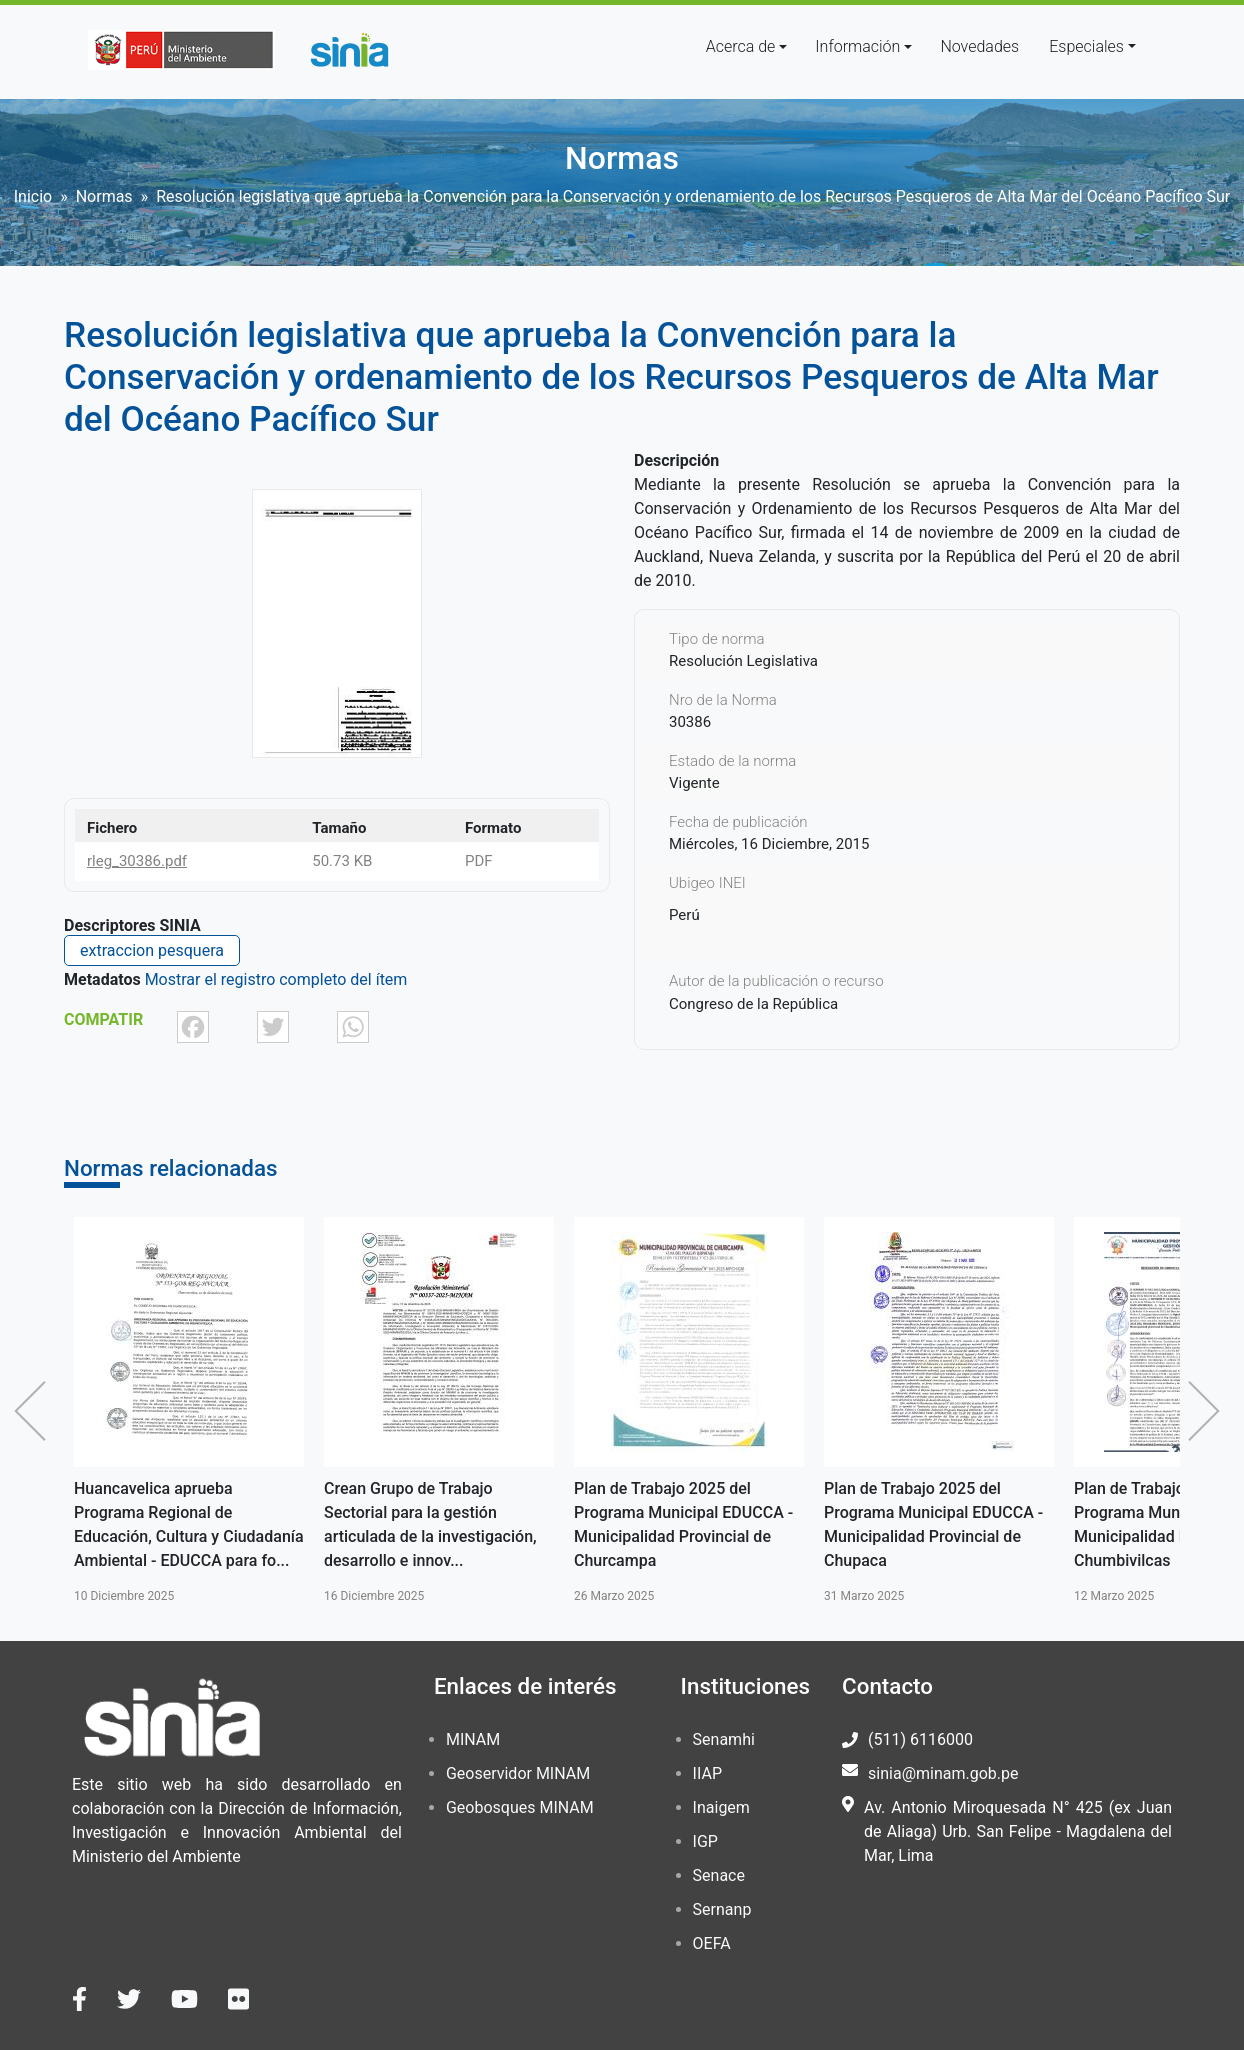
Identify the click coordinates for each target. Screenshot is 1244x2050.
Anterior (35, 1411)
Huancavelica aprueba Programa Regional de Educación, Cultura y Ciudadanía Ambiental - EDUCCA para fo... (189, 1524)
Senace (719, 1875)
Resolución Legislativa (743, 661)
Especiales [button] (1086, 46)
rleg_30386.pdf (137, 861)
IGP (705, 1841)
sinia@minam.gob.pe (943, 1773)
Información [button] (857, 46)
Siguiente (1209, 1411)
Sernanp (722, 1909)
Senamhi (724, 1739)
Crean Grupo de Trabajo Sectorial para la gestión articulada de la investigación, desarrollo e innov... (430, 1524)
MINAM (473, 1739)
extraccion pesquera (152, 950)
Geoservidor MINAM (518, 1773)
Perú (684, 915)
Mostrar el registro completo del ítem (276, 979)
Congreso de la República (753, 1004)
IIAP (707, 1773)
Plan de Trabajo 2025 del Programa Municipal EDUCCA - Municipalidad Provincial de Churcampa (683, 1524)
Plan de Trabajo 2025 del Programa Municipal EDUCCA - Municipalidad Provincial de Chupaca (933, 1524)
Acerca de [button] (741, 46)
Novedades (979, 46)
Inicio (33, 196)
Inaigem (721, 1807)
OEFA (712, 1943)
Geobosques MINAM (520, 1807)
